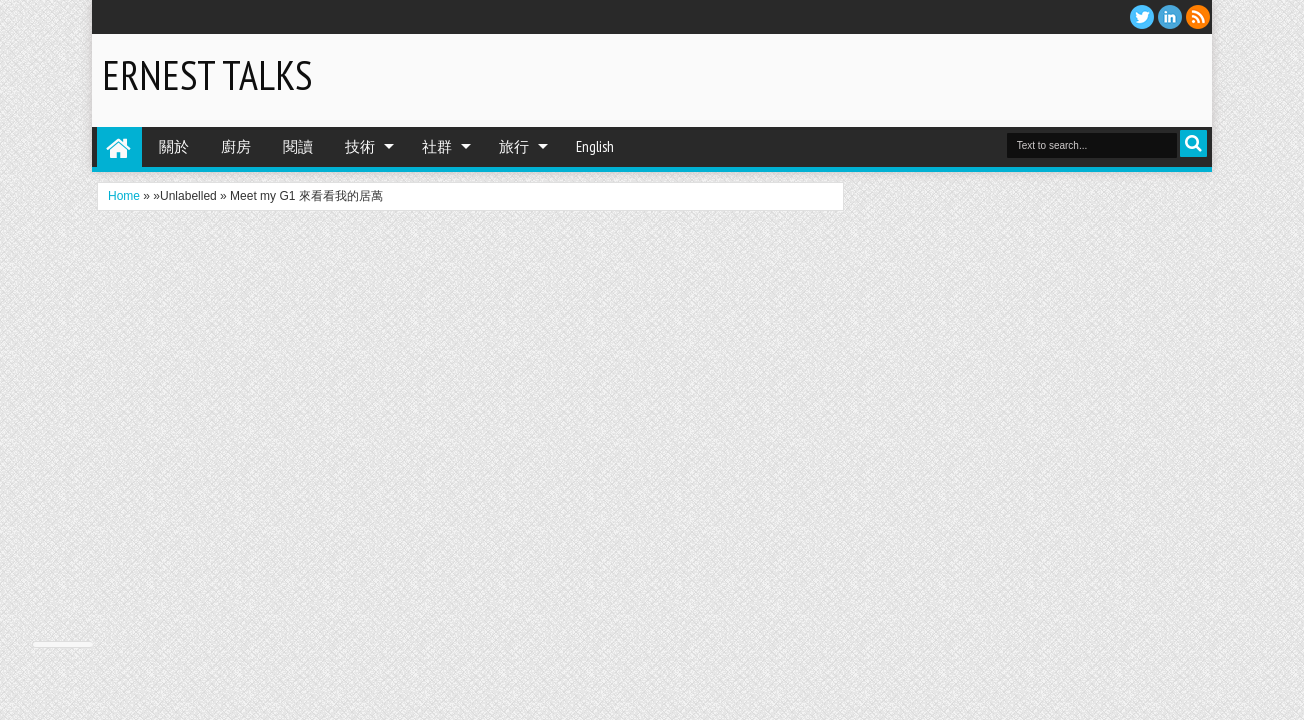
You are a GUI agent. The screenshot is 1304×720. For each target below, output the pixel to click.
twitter (1142, 17)
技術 (360, 146)
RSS (1198, 17)
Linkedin (1170, 17)
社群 (437, 146)
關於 (174, 146)
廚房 (236, 146)
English (595, 146)
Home (119, 147)
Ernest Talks (207, 75)
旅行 (514, 146)
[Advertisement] (968, 79)
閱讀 (298, 146)
